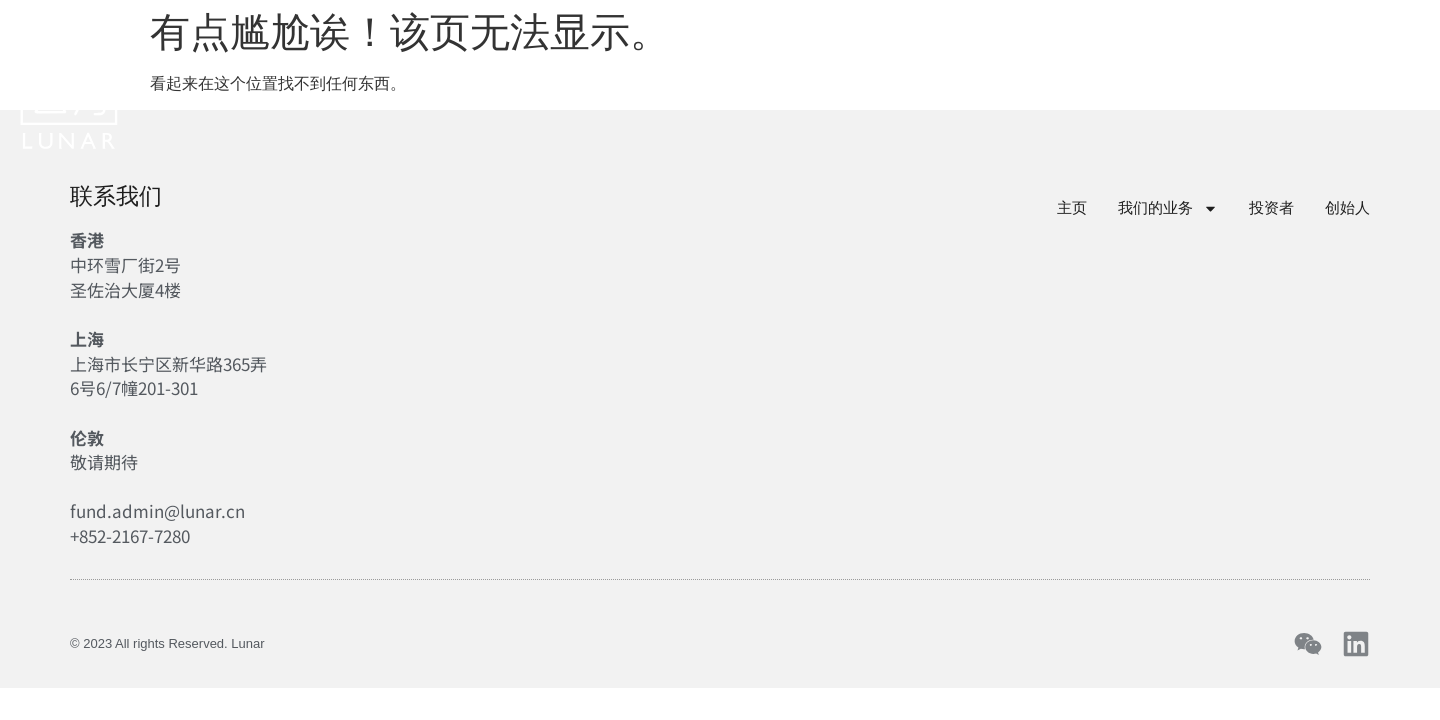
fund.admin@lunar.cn (157, 510)
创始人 (825, 75)
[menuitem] (1244, 75)
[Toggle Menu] (1407, 73)
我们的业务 (565, 75)
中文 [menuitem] (1244, 73)
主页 (428, 75)
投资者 (711, 75)
